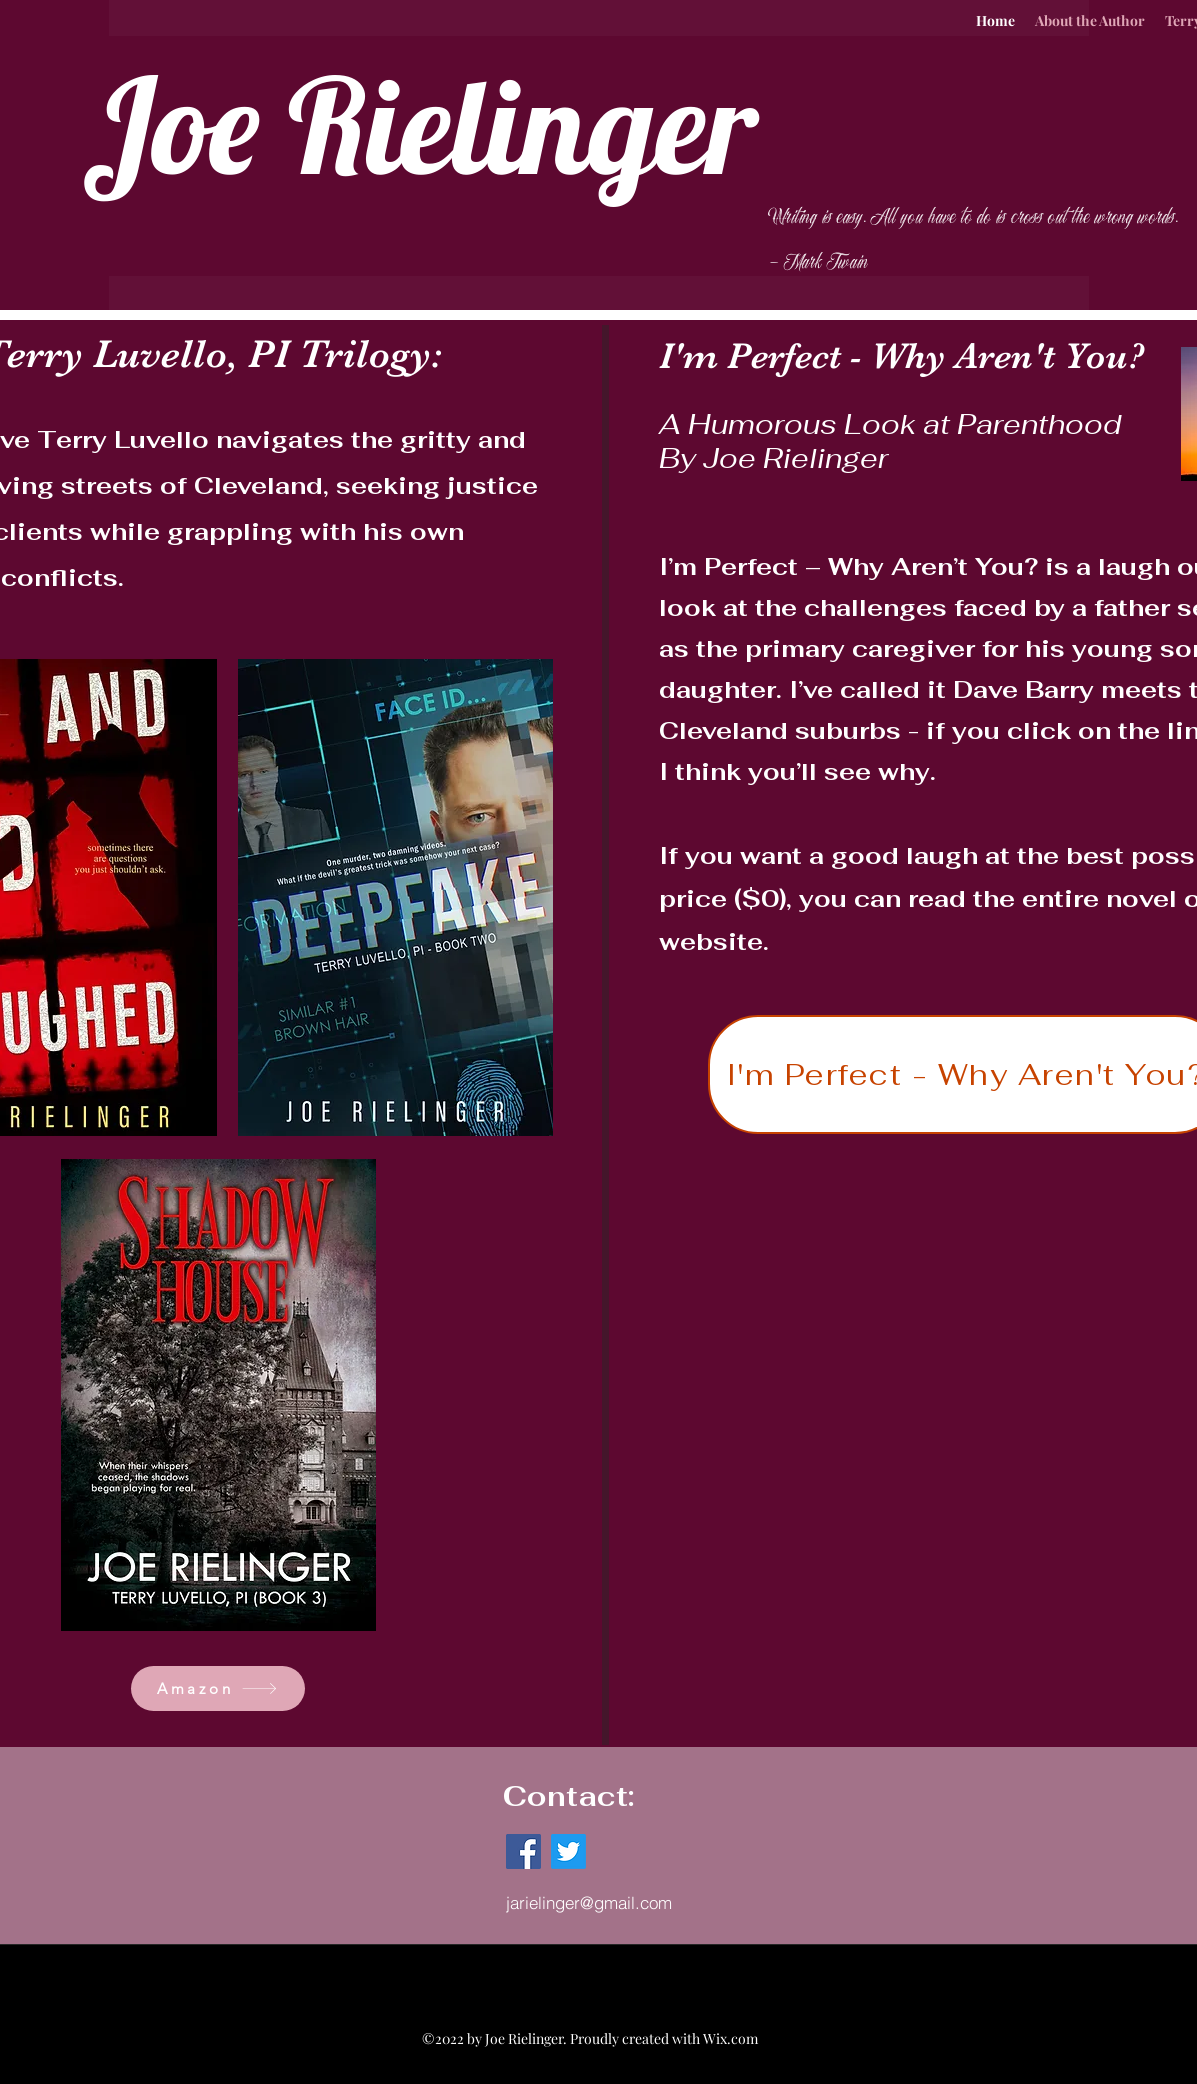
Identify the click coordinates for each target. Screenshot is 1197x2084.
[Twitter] (568, 1851)
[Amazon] (218, 1688)
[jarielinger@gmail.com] (589, 1902)
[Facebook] (523, 1851)
